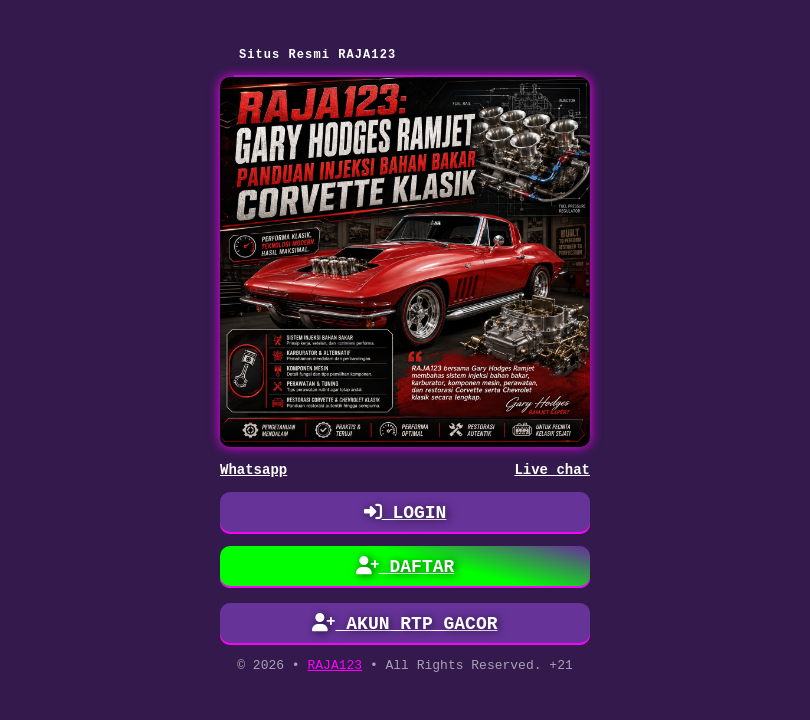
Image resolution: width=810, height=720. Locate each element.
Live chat (552, 471)
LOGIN (405, 516)
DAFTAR (405, 570)
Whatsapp (253, 471)
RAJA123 (334, 670)
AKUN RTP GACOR (405, 627)
